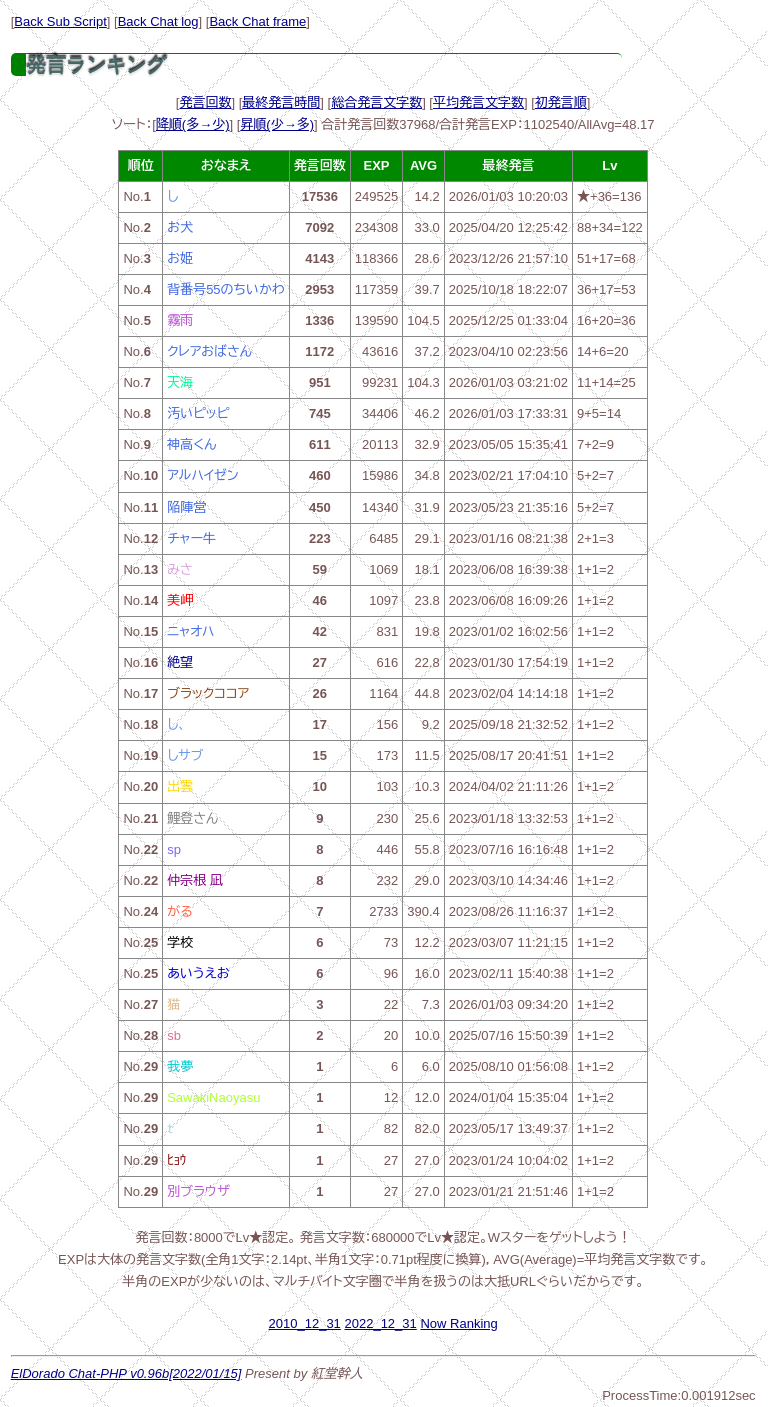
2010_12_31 (305, 1323)
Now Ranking (458, 1323)
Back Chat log (158, 21)
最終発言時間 (281, 102)
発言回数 (205, 102)
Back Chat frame (257, 21)
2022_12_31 (380, 1323)
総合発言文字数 (376, 102)
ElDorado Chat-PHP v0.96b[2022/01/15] (126, 1373)
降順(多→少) (193, 124)
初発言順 (561, 102)
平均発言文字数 (478, 102)
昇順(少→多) (277, 124)
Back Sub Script (60, 21)
